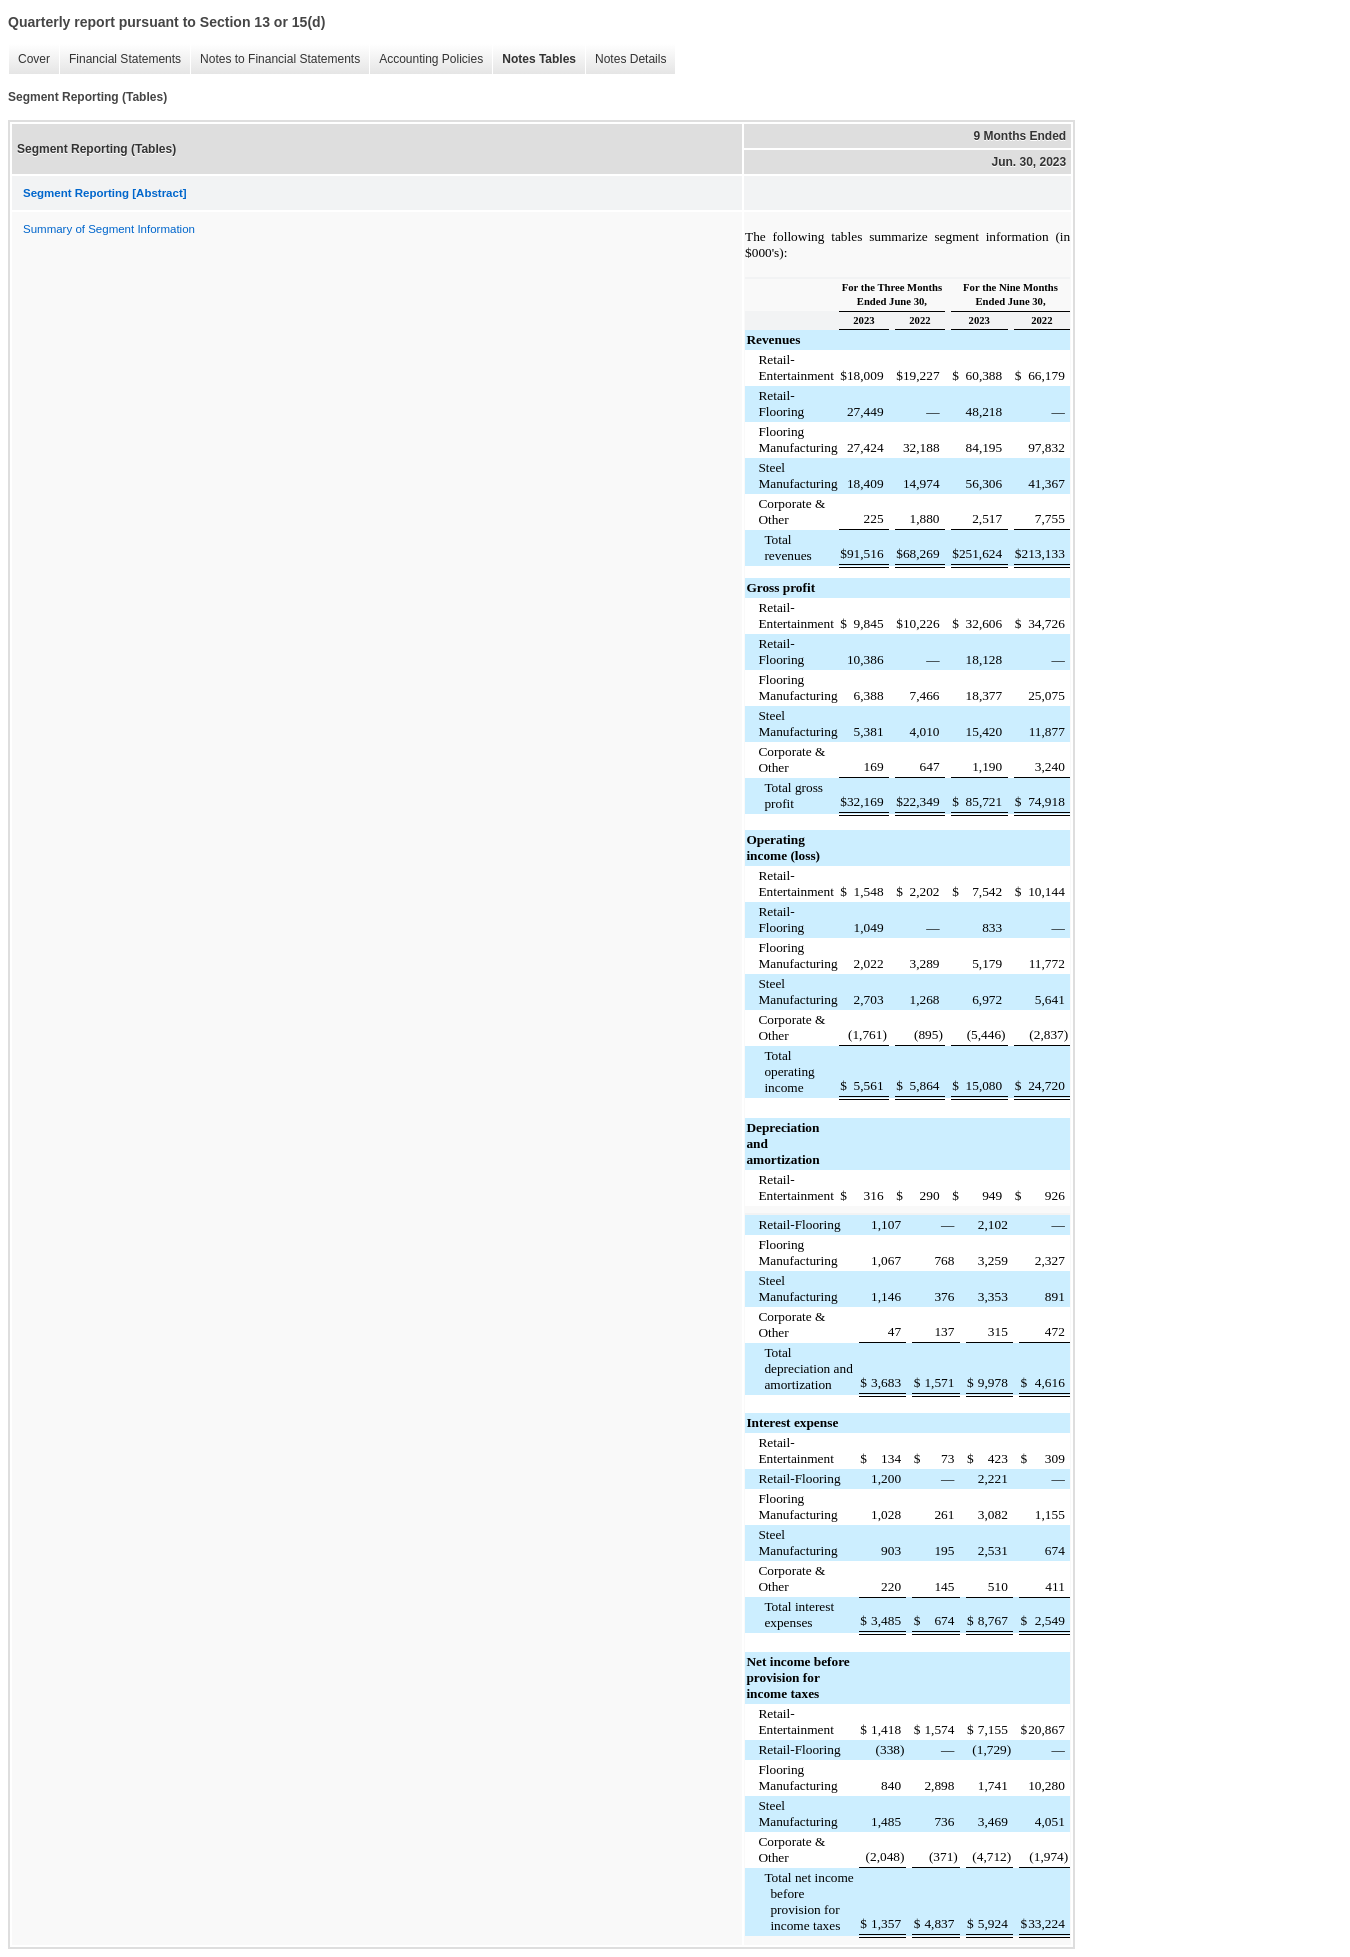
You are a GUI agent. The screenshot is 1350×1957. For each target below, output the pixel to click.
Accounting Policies (426, 59)
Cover (29, 59)
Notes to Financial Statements (275, 59)
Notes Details (625, 59)
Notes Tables (534, 59)
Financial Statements (120, 59)
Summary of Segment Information (109, 229)
